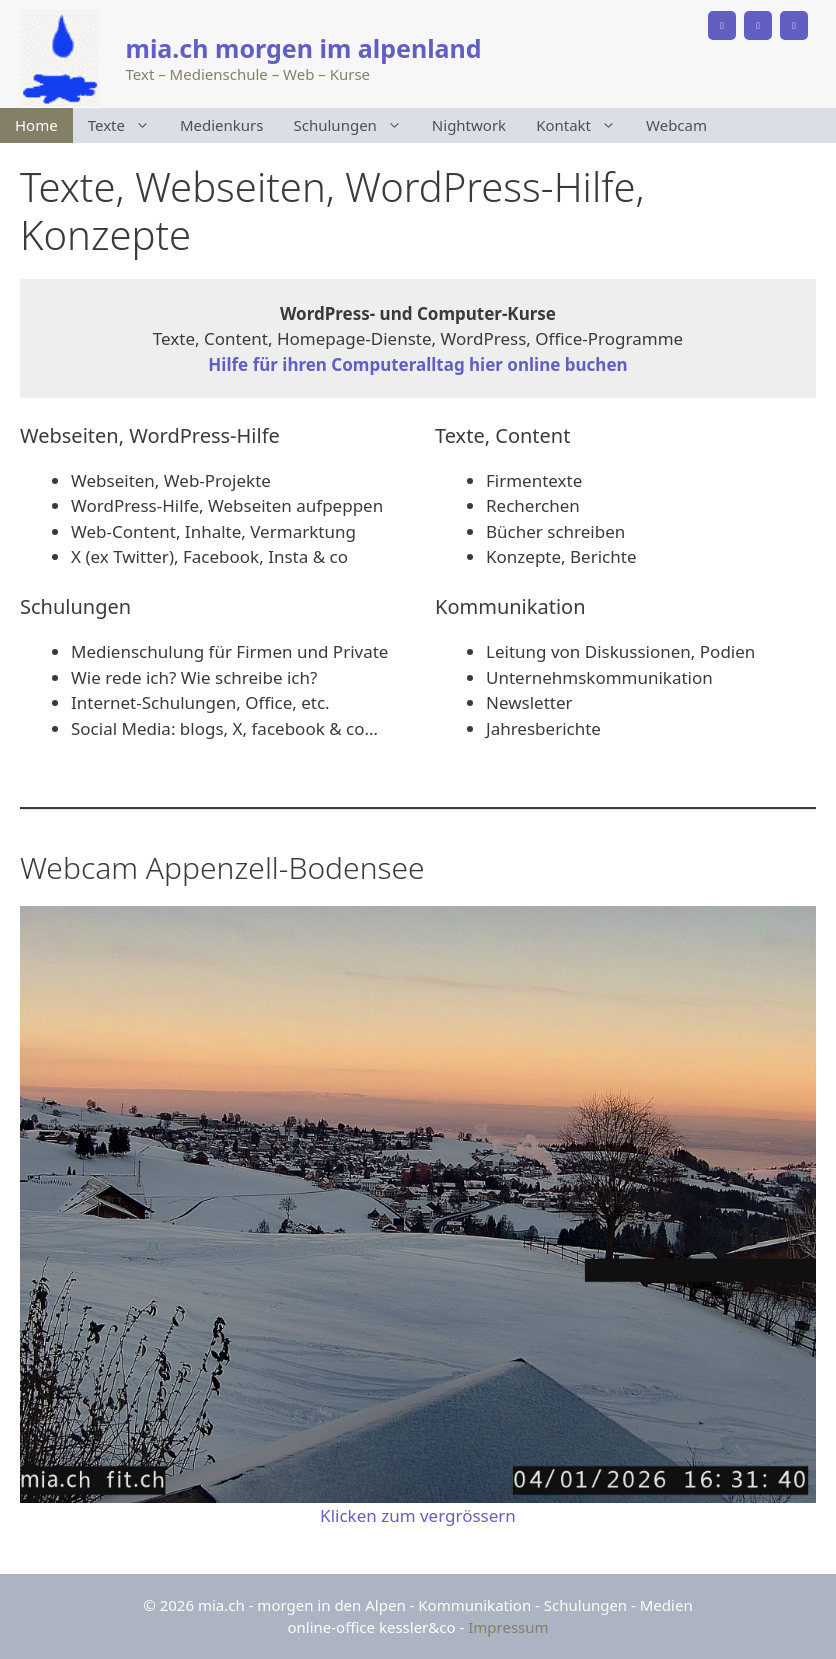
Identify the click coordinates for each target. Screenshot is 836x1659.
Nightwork (469, 125)
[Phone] (722, 25)
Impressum (508, 1627)
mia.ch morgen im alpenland (304, 48)
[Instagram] (794, 25)
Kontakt (583, 125)
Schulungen (355, 125)
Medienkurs (222, 125)
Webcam (676, 125)
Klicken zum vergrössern (418, 1515)
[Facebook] (758, 25)
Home (36, 125)
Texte (126, 125)
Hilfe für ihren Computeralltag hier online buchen (417, 364)
